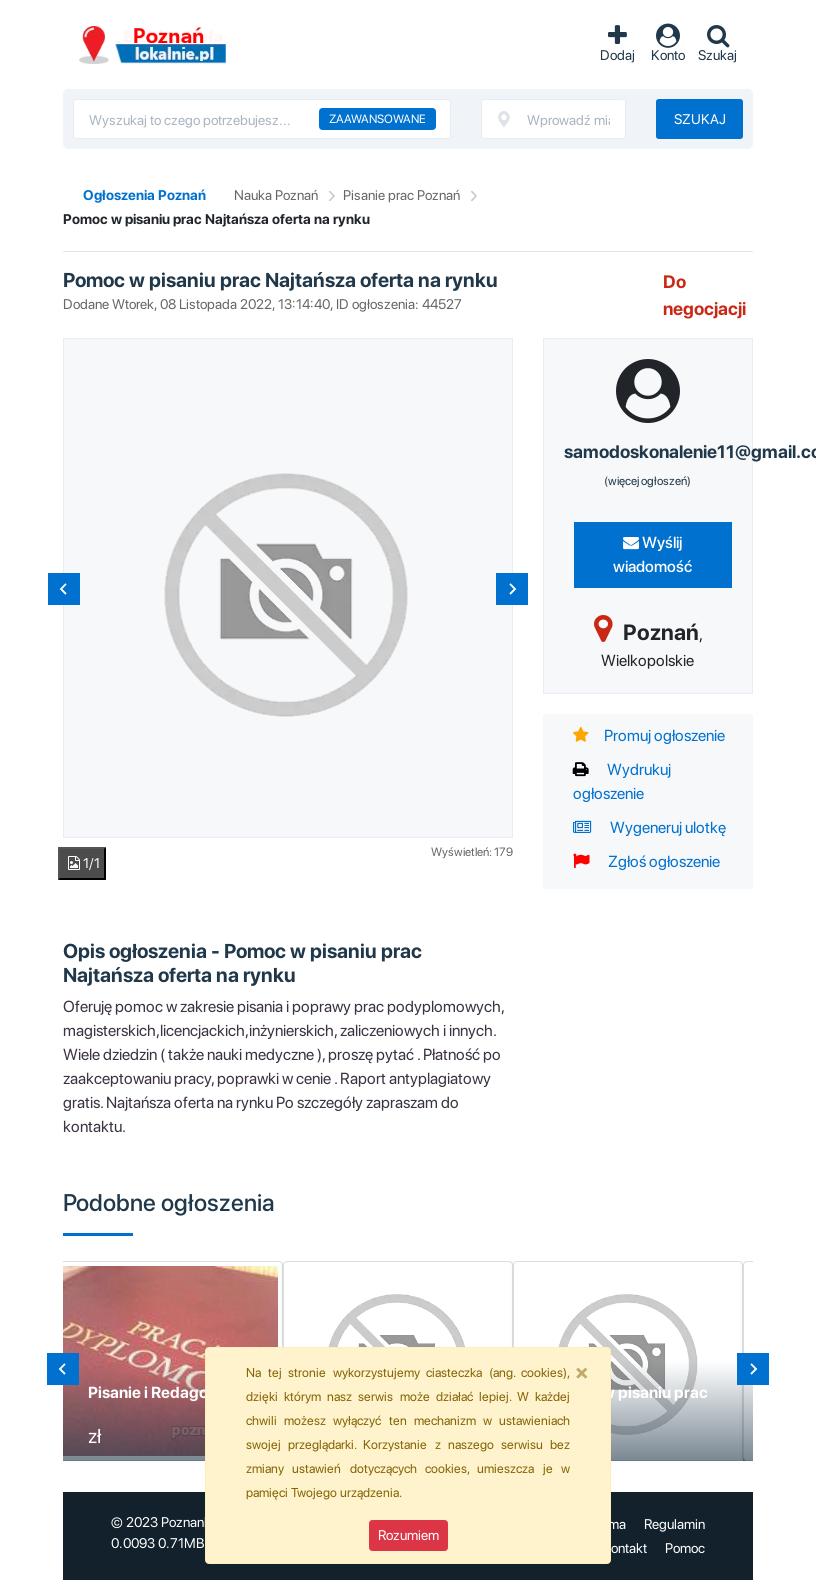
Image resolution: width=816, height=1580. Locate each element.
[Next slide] (512, 589)
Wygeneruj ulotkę (649, 827)
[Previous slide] (64, 589)
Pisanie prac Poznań (401, 195)
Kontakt (624, 1548)
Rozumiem (408, 1535)
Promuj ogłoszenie (649, 735)
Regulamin (674, 1524)
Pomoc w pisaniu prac (628, 1392)
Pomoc (685, 1548)
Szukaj (700, 119)
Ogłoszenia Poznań (144, 195)
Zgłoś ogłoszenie (646, 861)
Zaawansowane (377, 119)
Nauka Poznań (276, 195)
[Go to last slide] (63, 1369)
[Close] (582, 1372)
